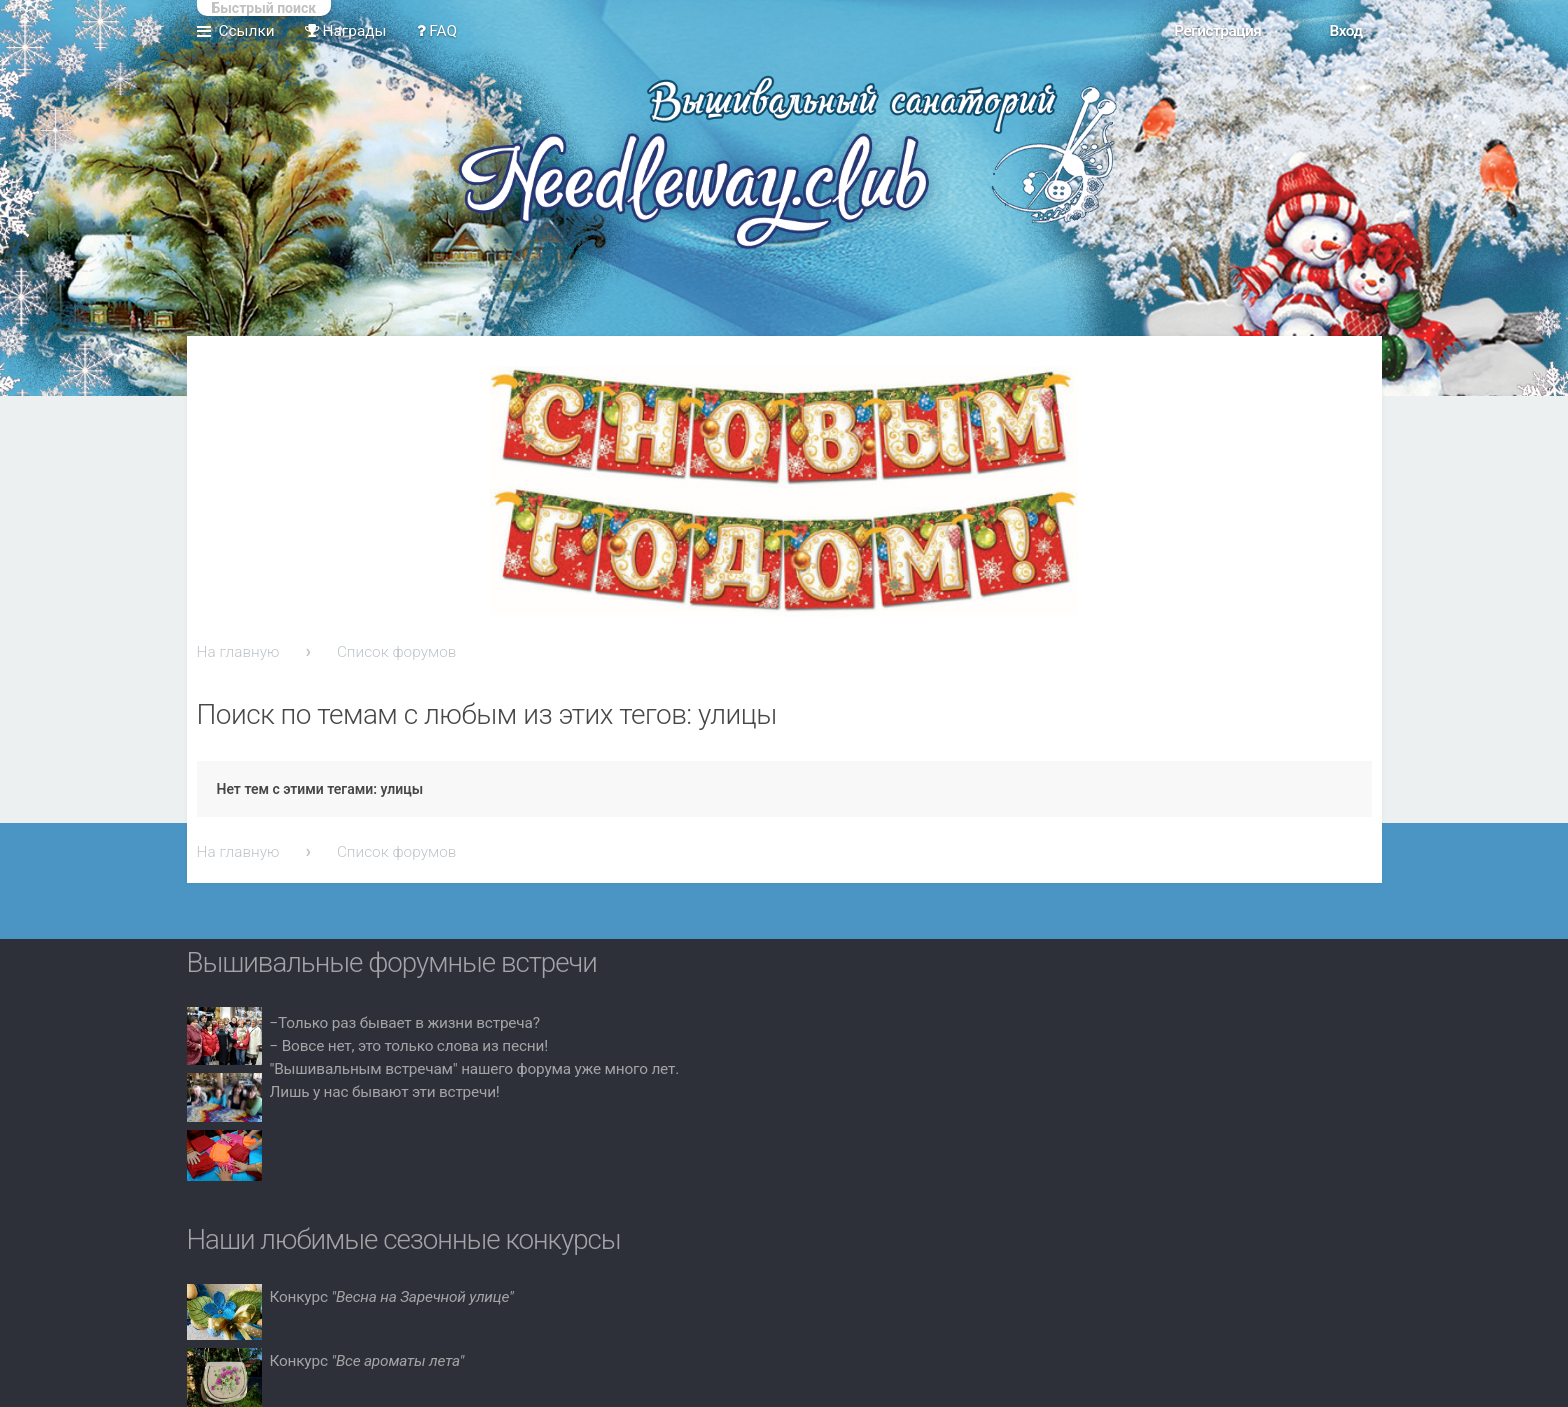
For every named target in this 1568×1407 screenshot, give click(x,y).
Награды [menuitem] (346, 31)
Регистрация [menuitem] (1217, 31)
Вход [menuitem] (1345, 31)
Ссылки (247, 31)
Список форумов (397, 652)
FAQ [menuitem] (437, 31)
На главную (238, 652)
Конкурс (392, 1297)
